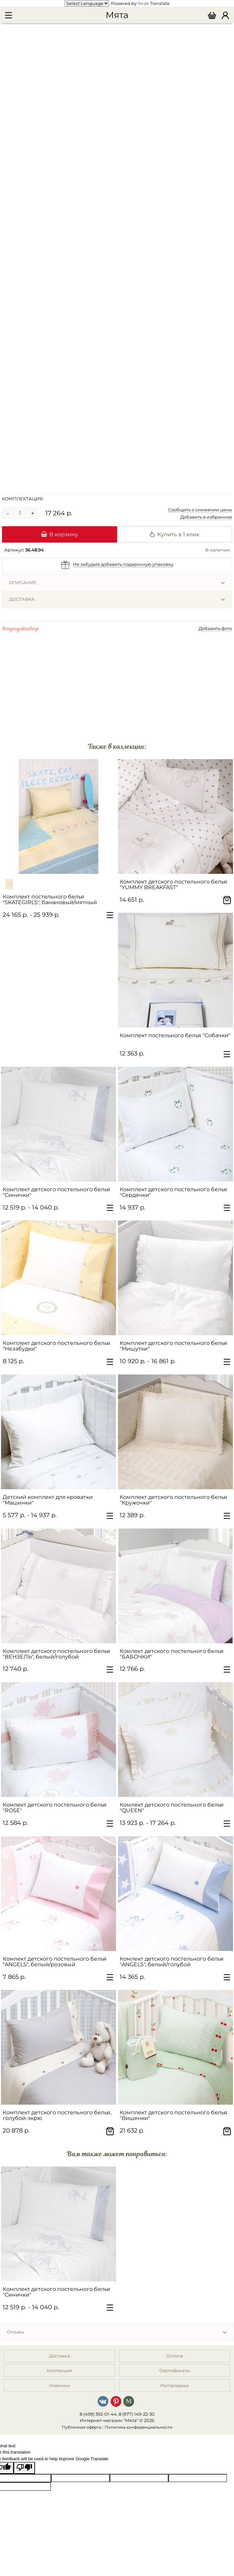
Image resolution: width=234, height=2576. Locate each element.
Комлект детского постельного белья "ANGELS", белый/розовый (55, 1962)
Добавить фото (215, 628)
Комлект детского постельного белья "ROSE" (55, 1808)
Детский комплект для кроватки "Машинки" (48, 1500)
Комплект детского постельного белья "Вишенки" (173, 2115)
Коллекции (59, 2370)
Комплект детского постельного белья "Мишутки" (173, 1346)
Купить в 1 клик (174, 534)
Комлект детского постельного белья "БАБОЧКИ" (172, 1654)
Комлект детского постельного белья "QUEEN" (172, 1808)
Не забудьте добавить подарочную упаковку (123, 564)
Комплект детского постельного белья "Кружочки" (173, 1500)
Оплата (174, 2355)
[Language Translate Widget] (87, 3)
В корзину (59, 534)
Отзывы (15, 2331)
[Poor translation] (24, 2468)
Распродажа (174, 2385)
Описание (23, 582)
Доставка (22, 599)
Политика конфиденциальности (138, 2427)
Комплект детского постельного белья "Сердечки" (173, 1192)
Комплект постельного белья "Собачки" (175, 1035)
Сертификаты (174, 2370)
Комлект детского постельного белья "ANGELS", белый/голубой (172, 1962)
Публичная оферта (81, 2427)
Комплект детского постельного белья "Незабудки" (56, 1346)
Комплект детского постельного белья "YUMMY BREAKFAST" (173, 884)
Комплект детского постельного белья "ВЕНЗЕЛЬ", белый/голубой (56, 1654)
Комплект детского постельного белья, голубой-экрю (57, 2115)
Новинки (59, 2385)
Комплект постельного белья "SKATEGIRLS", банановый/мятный (50, 899)
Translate (154, 3)
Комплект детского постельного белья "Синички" (56, 1192)
